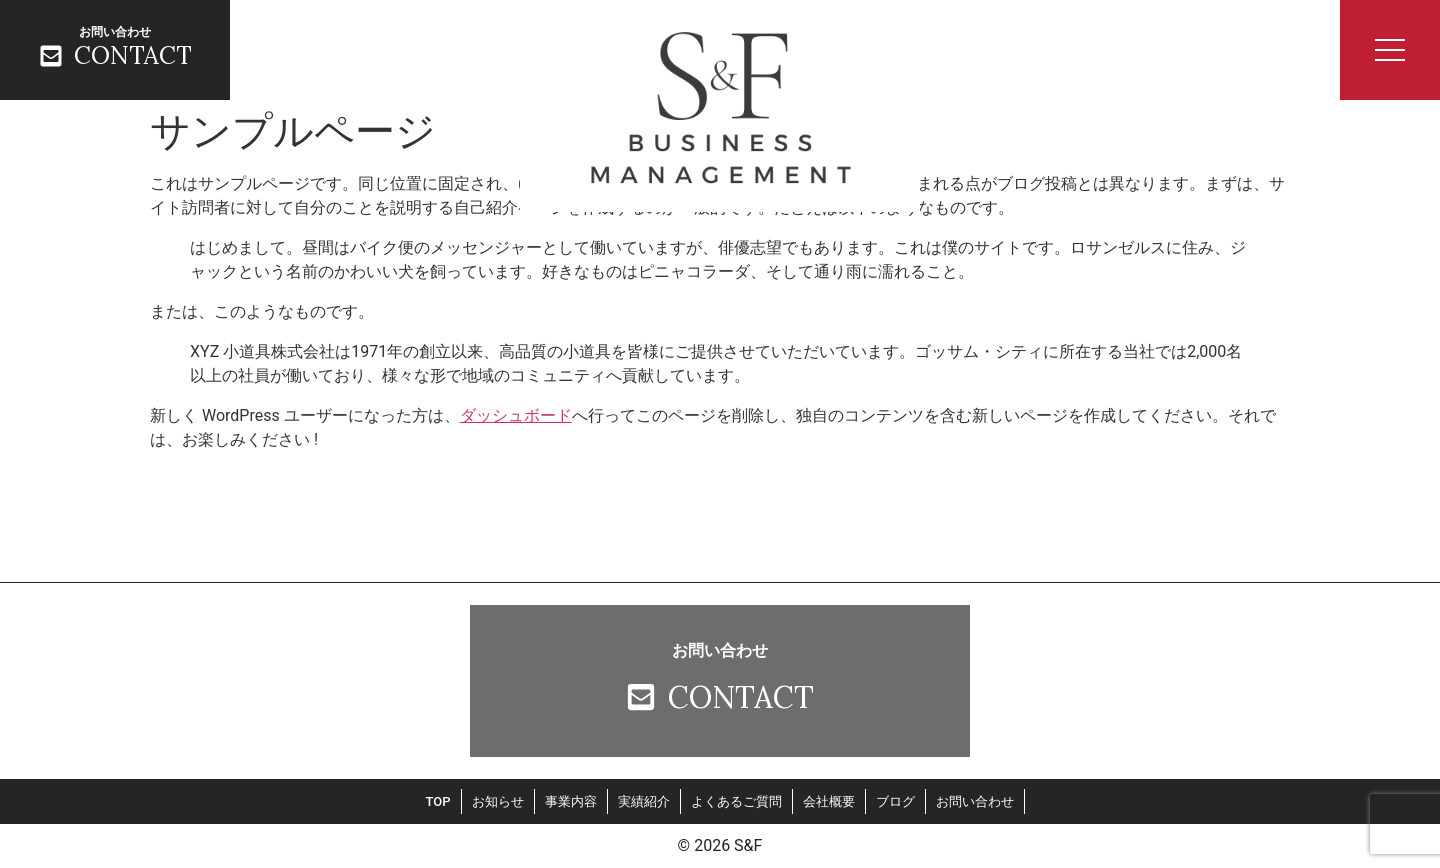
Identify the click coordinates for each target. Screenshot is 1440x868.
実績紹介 (644, 801)
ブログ (895, 801)
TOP (438, 801)
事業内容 (571, 801)
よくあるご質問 (736, 801)
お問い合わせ (975, 801)
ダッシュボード (516, 415)
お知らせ (498, 801)
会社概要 (829, 801)
